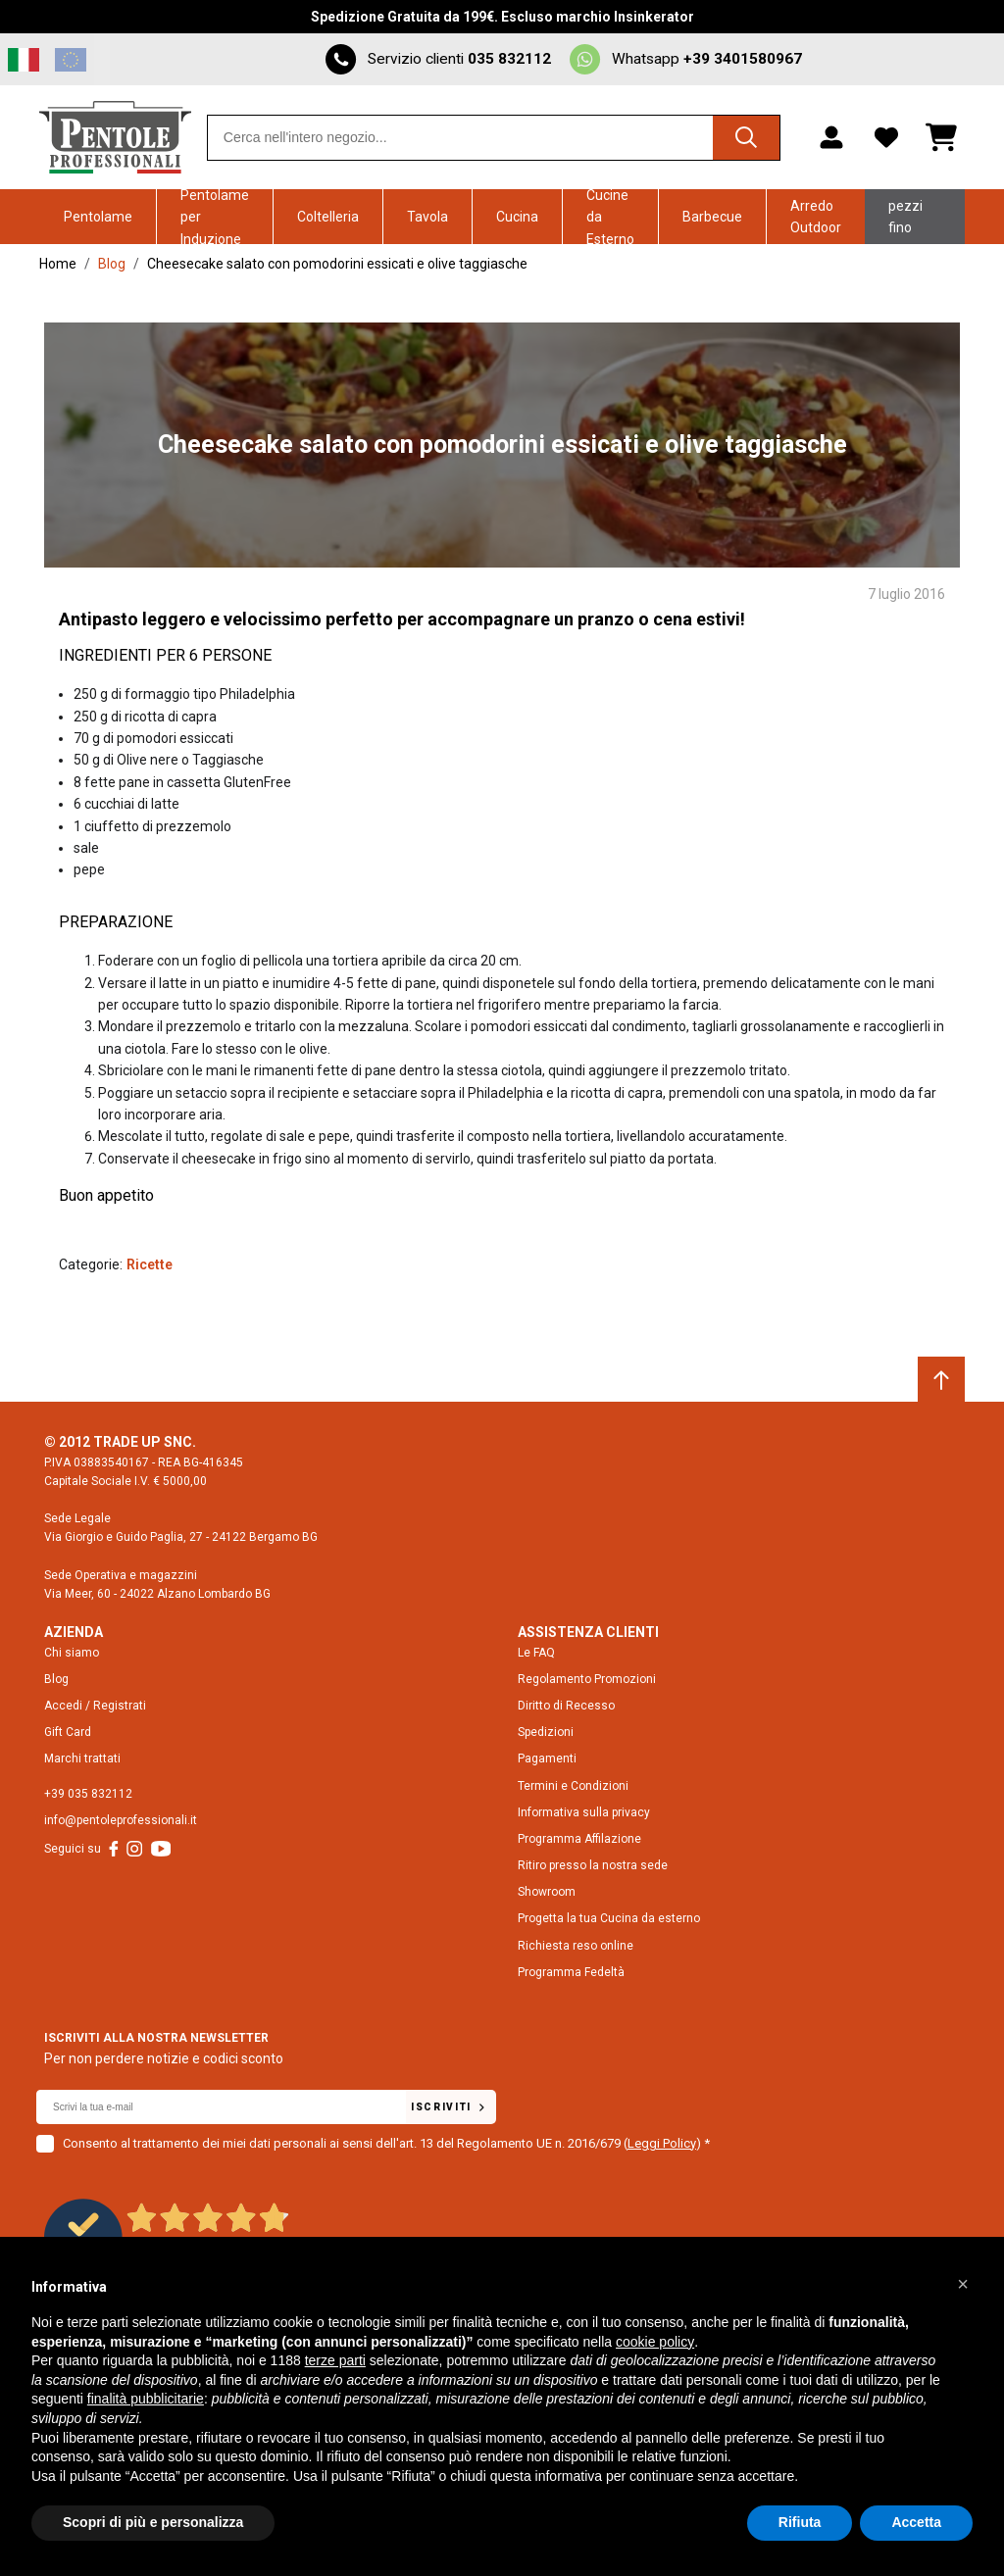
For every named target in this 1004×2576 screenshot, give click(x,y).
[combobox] (493, 137)
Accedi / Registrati (95, 1705)
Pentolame (98, 216)
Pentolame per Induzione (214, 216)
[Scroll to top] (941, 1380)
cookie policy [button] (655, 2342)
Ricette (150, 1264)
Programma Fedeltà (571, 1972)
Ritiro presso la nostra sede (593, 1865)
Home (57, 264)
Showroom (547, 1892)
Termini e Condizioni (573, 1785)
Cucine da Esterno (610, 216)
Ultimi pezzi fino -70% (906, 216)
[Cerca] (744, 137)
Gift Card (67, 1732)
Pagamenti (547, 1758)
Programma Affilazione (579, 1839)
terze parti (335, 2360)
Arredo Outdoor (815, 216)
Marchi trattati (82, 1758)
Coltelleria (328, 216)
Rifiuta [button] (800, 2522)
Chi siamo (71, 1652)
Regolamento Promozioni (587, 1679)
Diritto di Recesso (566, 1705)
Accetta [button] (916, 2522)
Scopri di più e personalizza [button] (153, 2522)
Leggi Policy (662, 2142)
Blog (112, 264)
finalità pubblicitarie (145, 2398)
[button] (963, 2284)
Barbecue (712, 216)
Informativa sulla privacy (584, 1812)
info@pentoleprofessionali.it (120, 1820)
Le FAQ (536, 1652)
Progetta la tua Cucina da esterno (609, 1918)
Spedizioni (546, 1732)
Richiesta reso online (575, 1946)
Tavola (427, 216)
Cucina (517, 216)
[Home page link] (115, 137)
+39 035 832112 (88, 1793)
